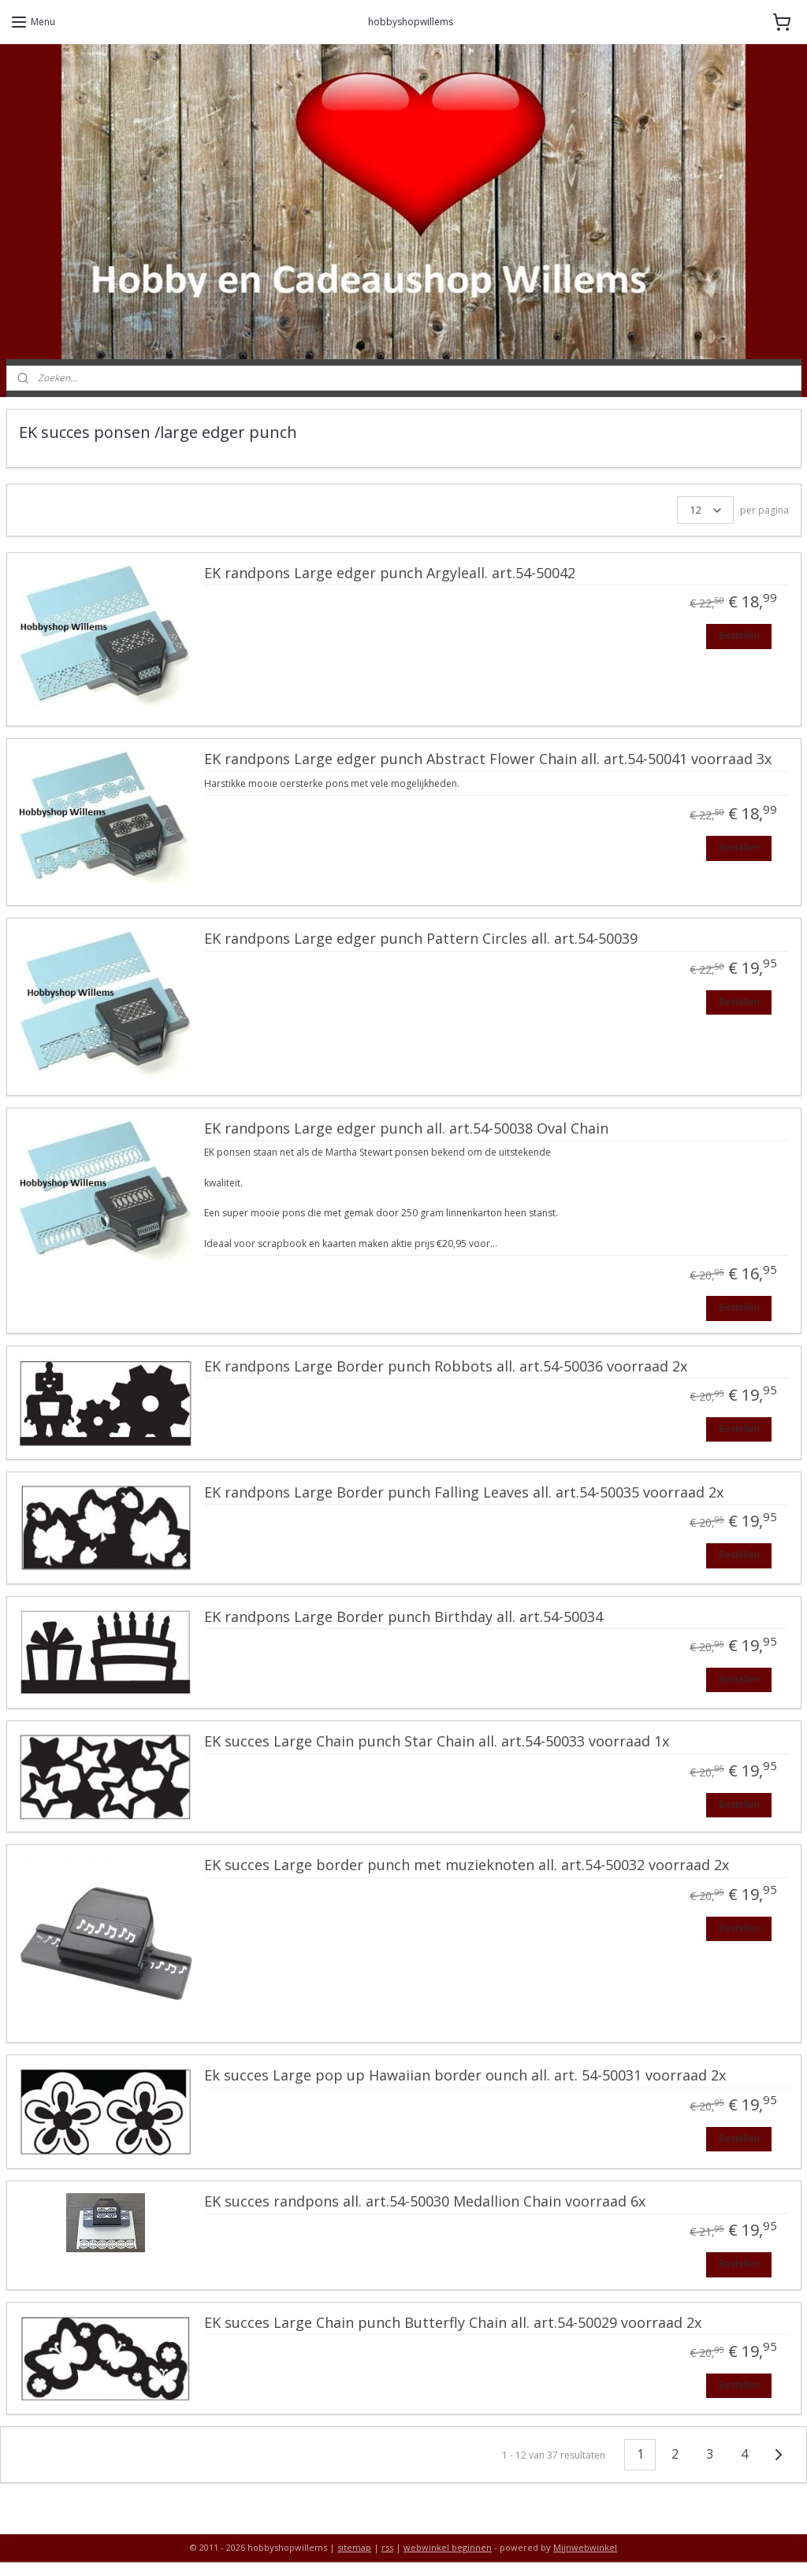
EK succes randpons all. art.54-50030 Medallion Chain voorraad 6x (424, 2201)
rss (387, 2547)
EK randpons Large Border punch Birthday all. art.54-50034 (403, 1617)
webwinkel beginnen (448, 2547)
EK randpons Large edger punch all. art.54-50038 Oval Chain (406, 1129)
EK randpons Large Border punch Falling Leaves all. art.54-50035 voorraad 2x (463, 1492)
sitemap (354, 2547)
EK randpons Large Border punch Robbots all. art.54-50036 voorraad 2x (445, 1366)
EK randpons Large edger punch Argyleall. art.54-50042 (389, 573)
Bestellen (739, 635)
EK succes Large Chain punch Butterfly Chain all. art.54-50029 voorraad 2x (452, 2323)
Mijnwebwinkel (585, 2547)
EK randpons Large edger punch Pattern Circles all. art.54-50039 (421, 939)
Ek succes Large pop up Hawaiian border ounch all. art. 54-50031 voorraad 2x (465, 2075)
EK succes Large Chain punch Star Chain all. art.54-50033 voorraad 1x (436, 1741)
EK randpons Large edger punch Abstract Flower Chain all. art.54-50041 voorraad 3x (488, 759)
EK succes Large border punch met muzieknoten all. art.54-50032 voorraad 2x (466, 1865)
